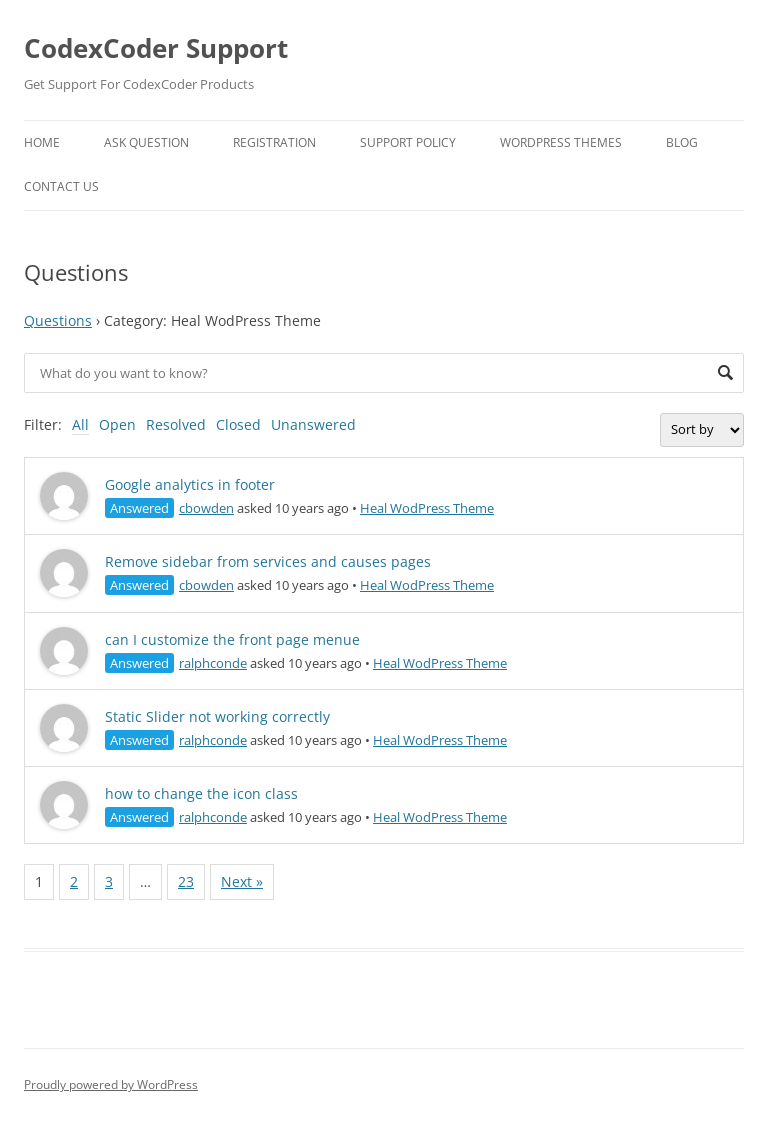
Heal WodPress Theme (427, 508)
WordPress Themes (561, 142)
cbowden (206, 508)
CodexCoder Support (156, 48)
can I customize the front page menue (232, 639)
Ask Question (146, 142)
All (80, 424)
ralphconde (213, 663)
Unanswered (313, 424)
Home (42, 142)
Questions (58, 320)
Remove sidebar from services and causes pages (268, 561)
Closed (238, 424)
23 (186, 881)
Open (117, 424)
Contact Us (61, 186)
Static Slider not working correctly (217, 716)
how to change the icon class (201, 793)
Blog (682, 142)
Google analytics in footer (190, 484)
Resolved (176, 424)
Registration (274, 142)
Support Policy (408, 142)
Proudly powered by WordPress (111, 1084)
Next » (242, 881)
